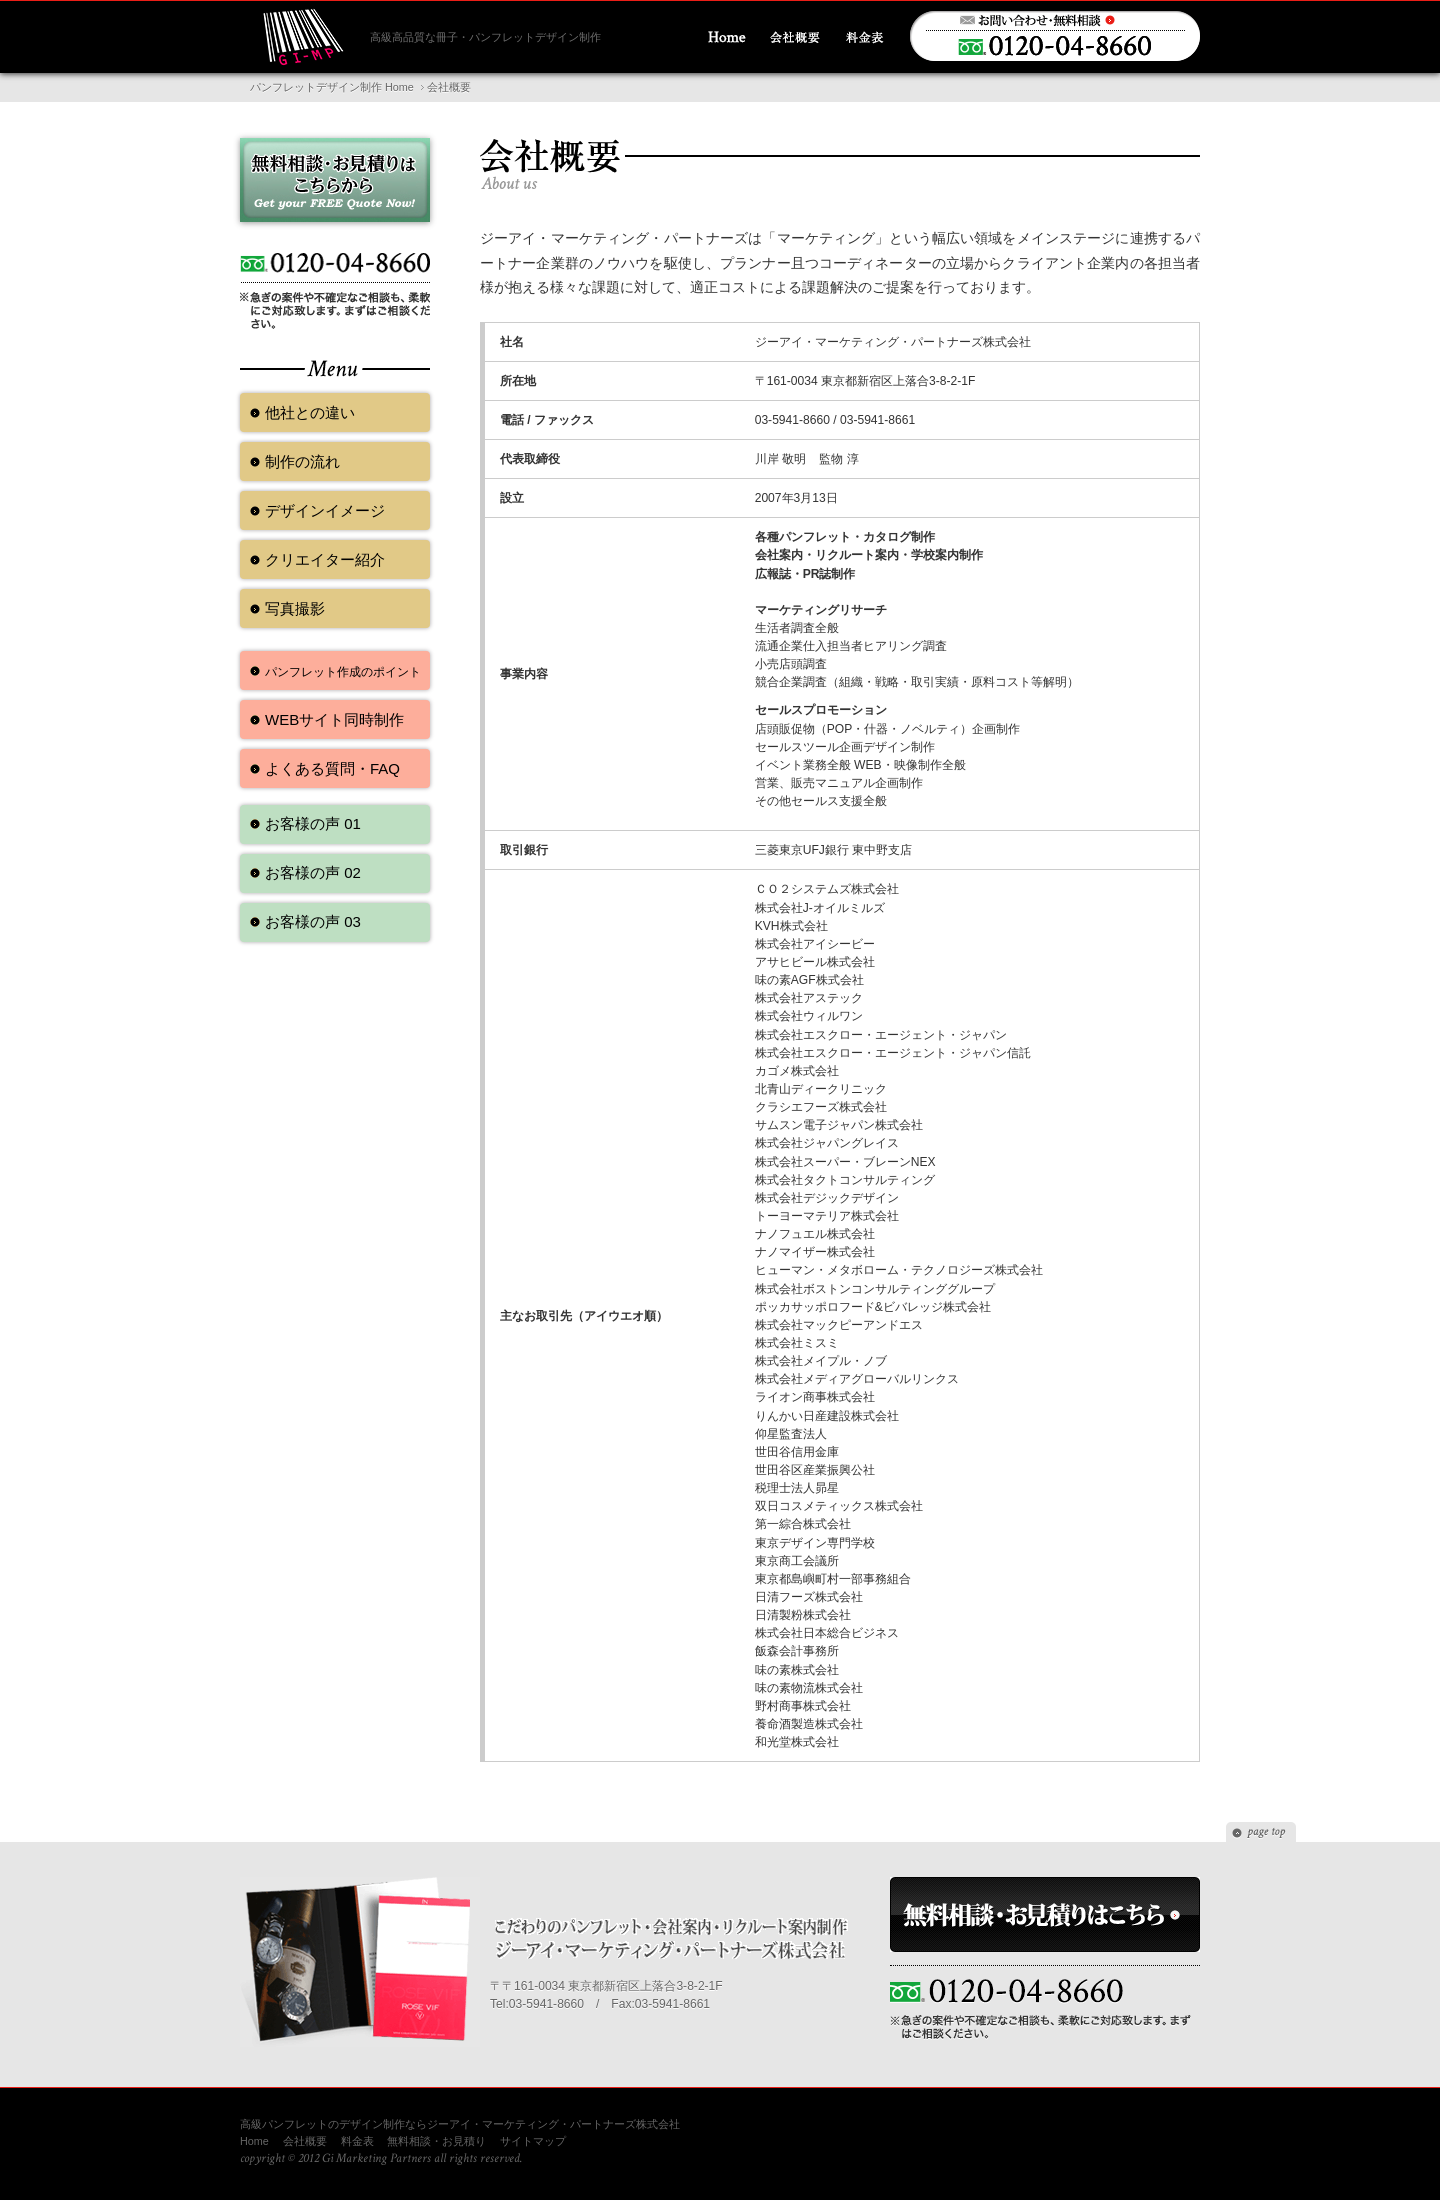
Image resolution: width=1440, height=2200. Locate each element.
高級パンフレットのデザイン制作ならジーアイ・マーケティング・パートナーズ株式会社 (460, 2124)
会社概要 (305, 2141)
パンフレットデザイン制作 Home (332, 87)
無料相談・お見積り (436, 2141)
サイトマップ (533, 2141)
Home (254, 2141)
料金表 (357, 2141)
